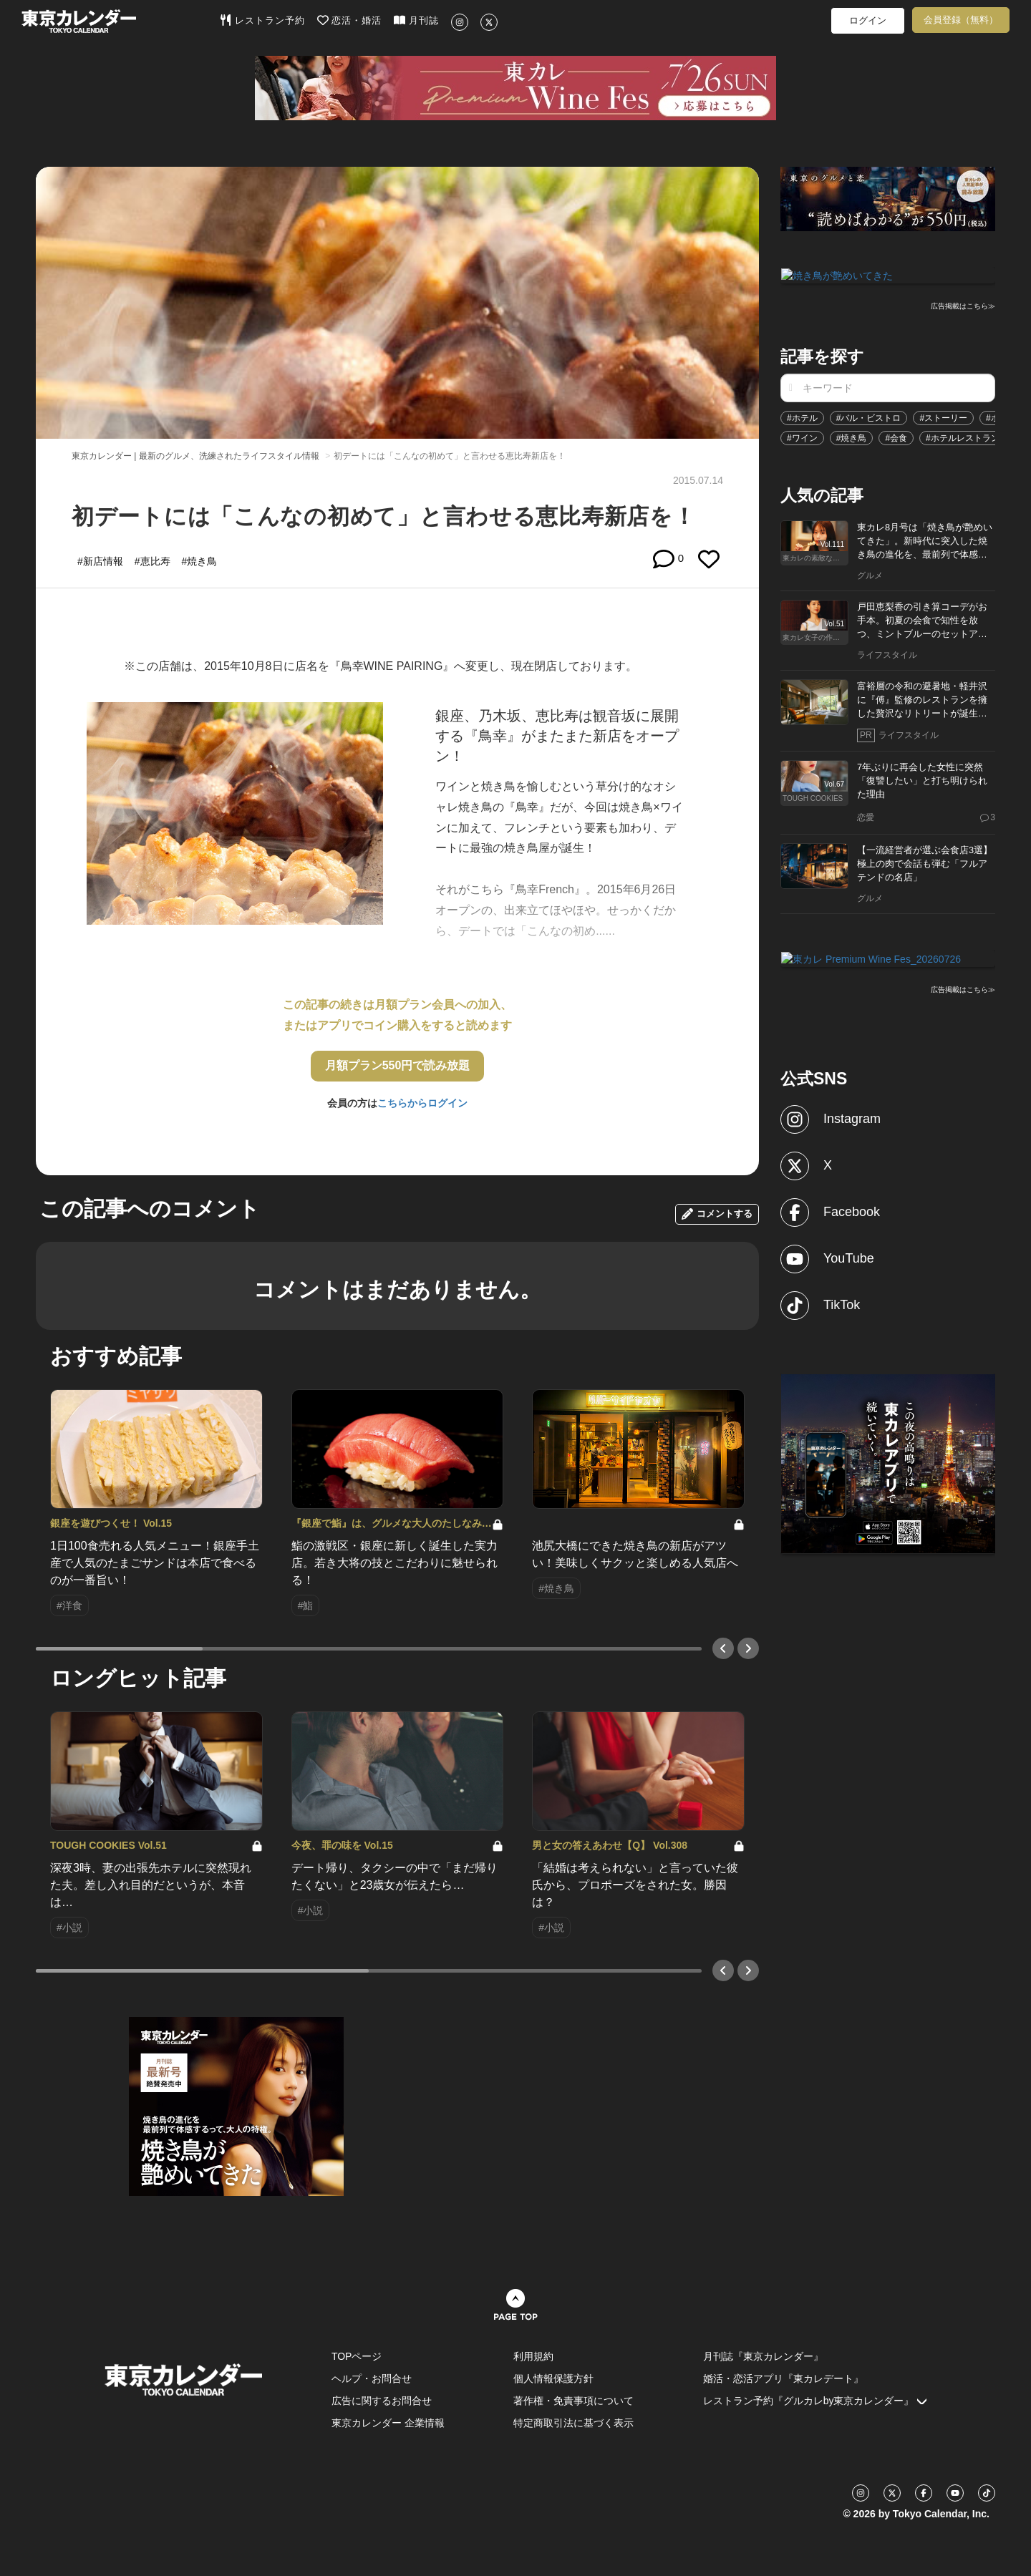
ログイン (867, 20)
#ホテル (802, 417)
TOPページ (356, 2356)
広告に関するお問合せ (381, 2401)
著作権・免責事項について (573, 2401)
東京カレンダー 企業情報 (388, 2423)
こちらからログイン (422, 1103)
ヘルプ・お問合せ (371, 2378)
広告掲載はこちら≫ (963, 305)
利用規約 (533, 2356)
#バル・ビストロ (868, 417)
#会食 (896, 437)
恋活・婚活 (349, 20)
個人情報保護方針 (553, 2378)
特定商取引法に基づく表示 (573, 2423)
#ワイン (802, 437)
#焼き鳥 (851, 437)
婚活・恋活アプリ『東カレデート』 (783, 2378)
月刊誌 (416, 20)
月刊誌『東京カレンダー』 (763, 2356)
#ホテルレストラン (962, 437)
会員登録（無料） (961, 19)
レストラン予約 (262, 20)
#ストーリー (943, 417)
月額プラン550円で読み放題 (397, 1065)
